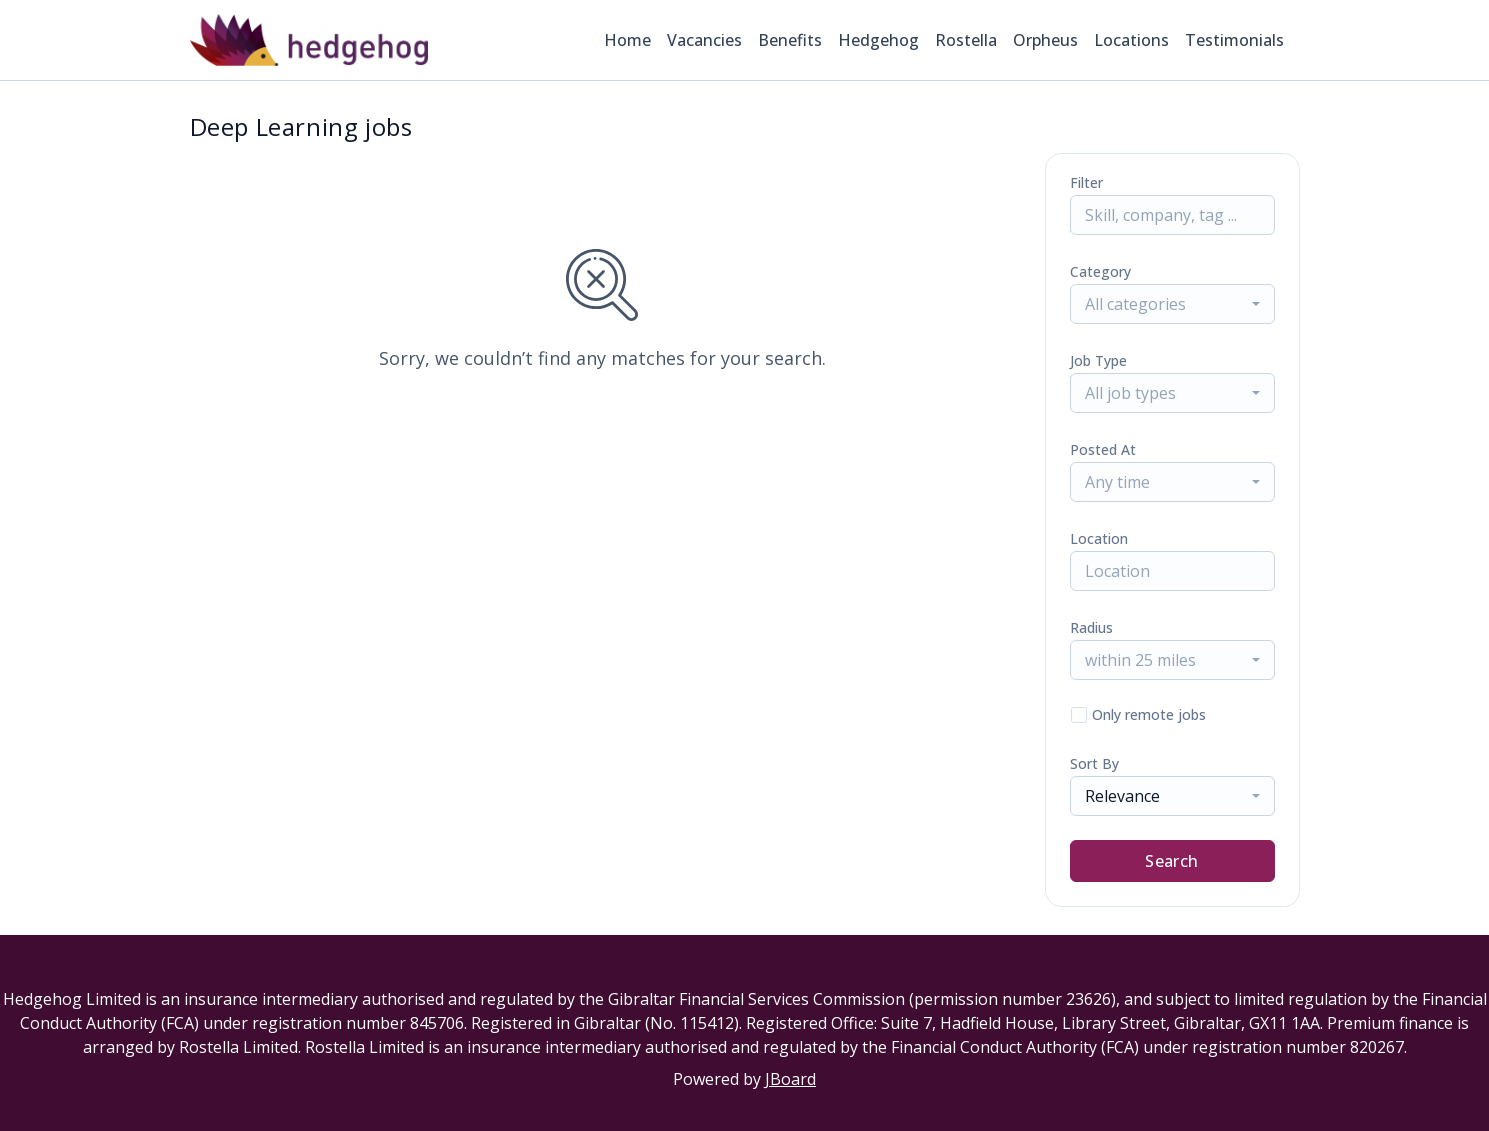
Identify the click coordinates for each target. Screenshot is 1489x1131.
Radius (1091, 627)
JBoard (790, 1079)
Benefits (790, 40)
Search (1171, 861)
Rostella (966, 40)
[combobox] (1172, 304)
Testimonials (1234, 40)
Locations (1131, 40)
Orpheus (1045, 40)
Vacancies (704, 40)
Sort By (1094, 763)
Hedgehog (878, 40)
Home (627, 40)
